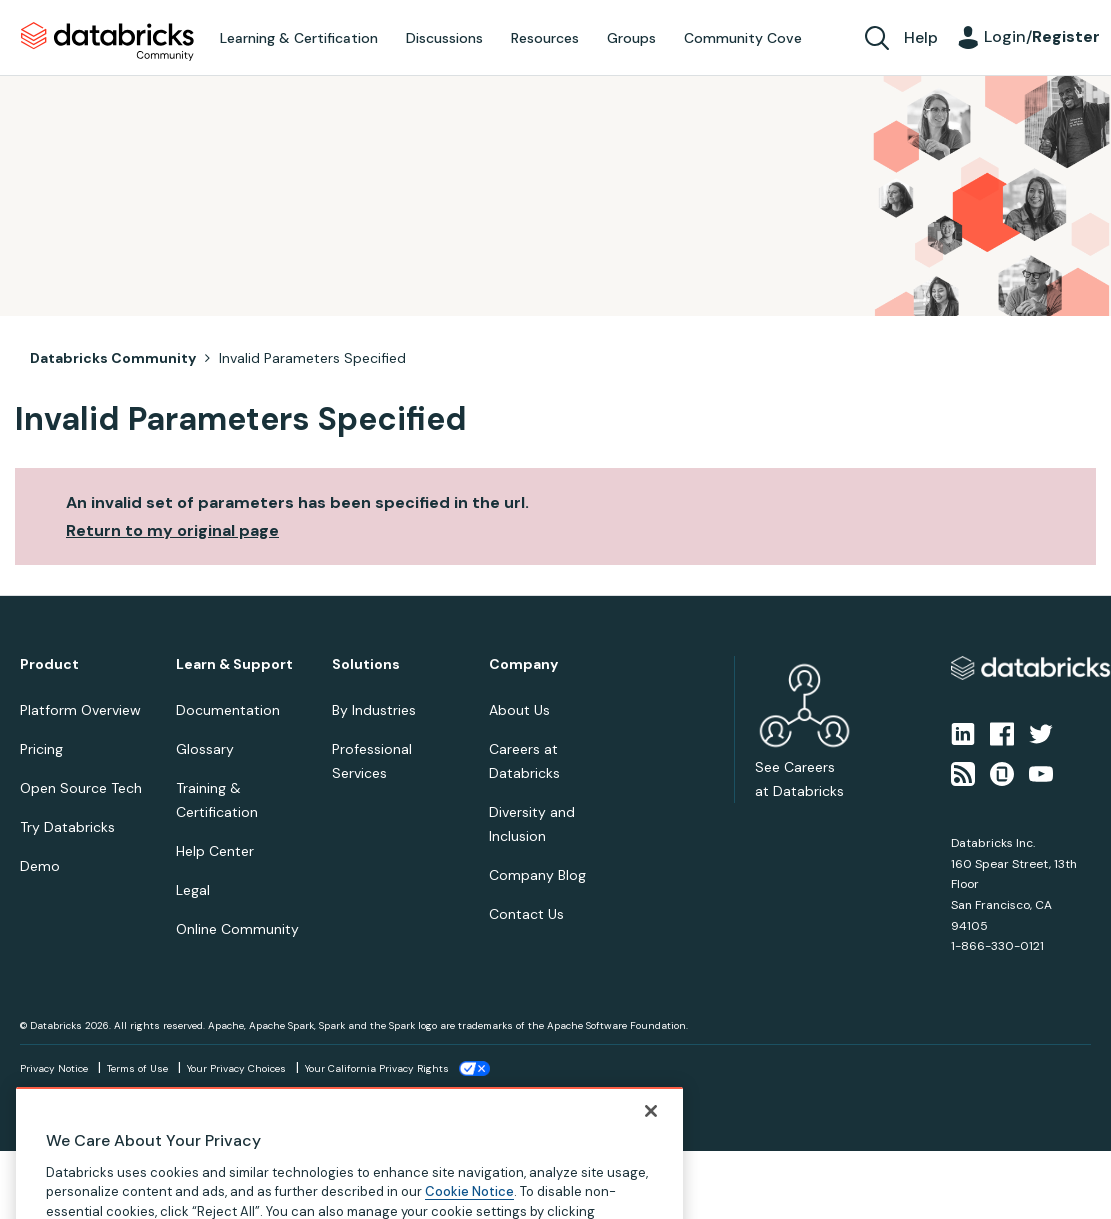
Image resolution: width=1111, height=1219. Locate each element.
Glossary (205, 749)
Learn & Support (234, 664)
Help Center (215, 851)
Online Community (237, 929)
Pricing (41, 749)
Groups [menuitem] (631, 38)
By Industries (374, 710)
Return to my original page (172, 530)
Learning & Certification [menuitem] (299, 38)
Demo (40, 866)
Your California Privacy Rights (377, 1068)
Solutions (366, 664)
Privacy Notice (54, 1068)
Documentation (228, 710)
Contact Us (526, 914)
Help (921, 37)
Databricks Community (107, 42)
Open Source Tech (81, 788)
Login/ (1042, 36)
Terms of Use (137, 1068)
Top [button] (51, 1185)
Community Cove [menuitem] (743, 38)
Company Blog (537, 875)
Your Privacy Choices (236, 1068)
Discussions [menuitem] (444, 38)
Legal (193, 890)
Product (49, 664)
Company (523, 664)
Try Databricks (67, 827)
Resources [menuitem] (545, 38)
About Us (519, 710)
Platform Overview (80, 710)
